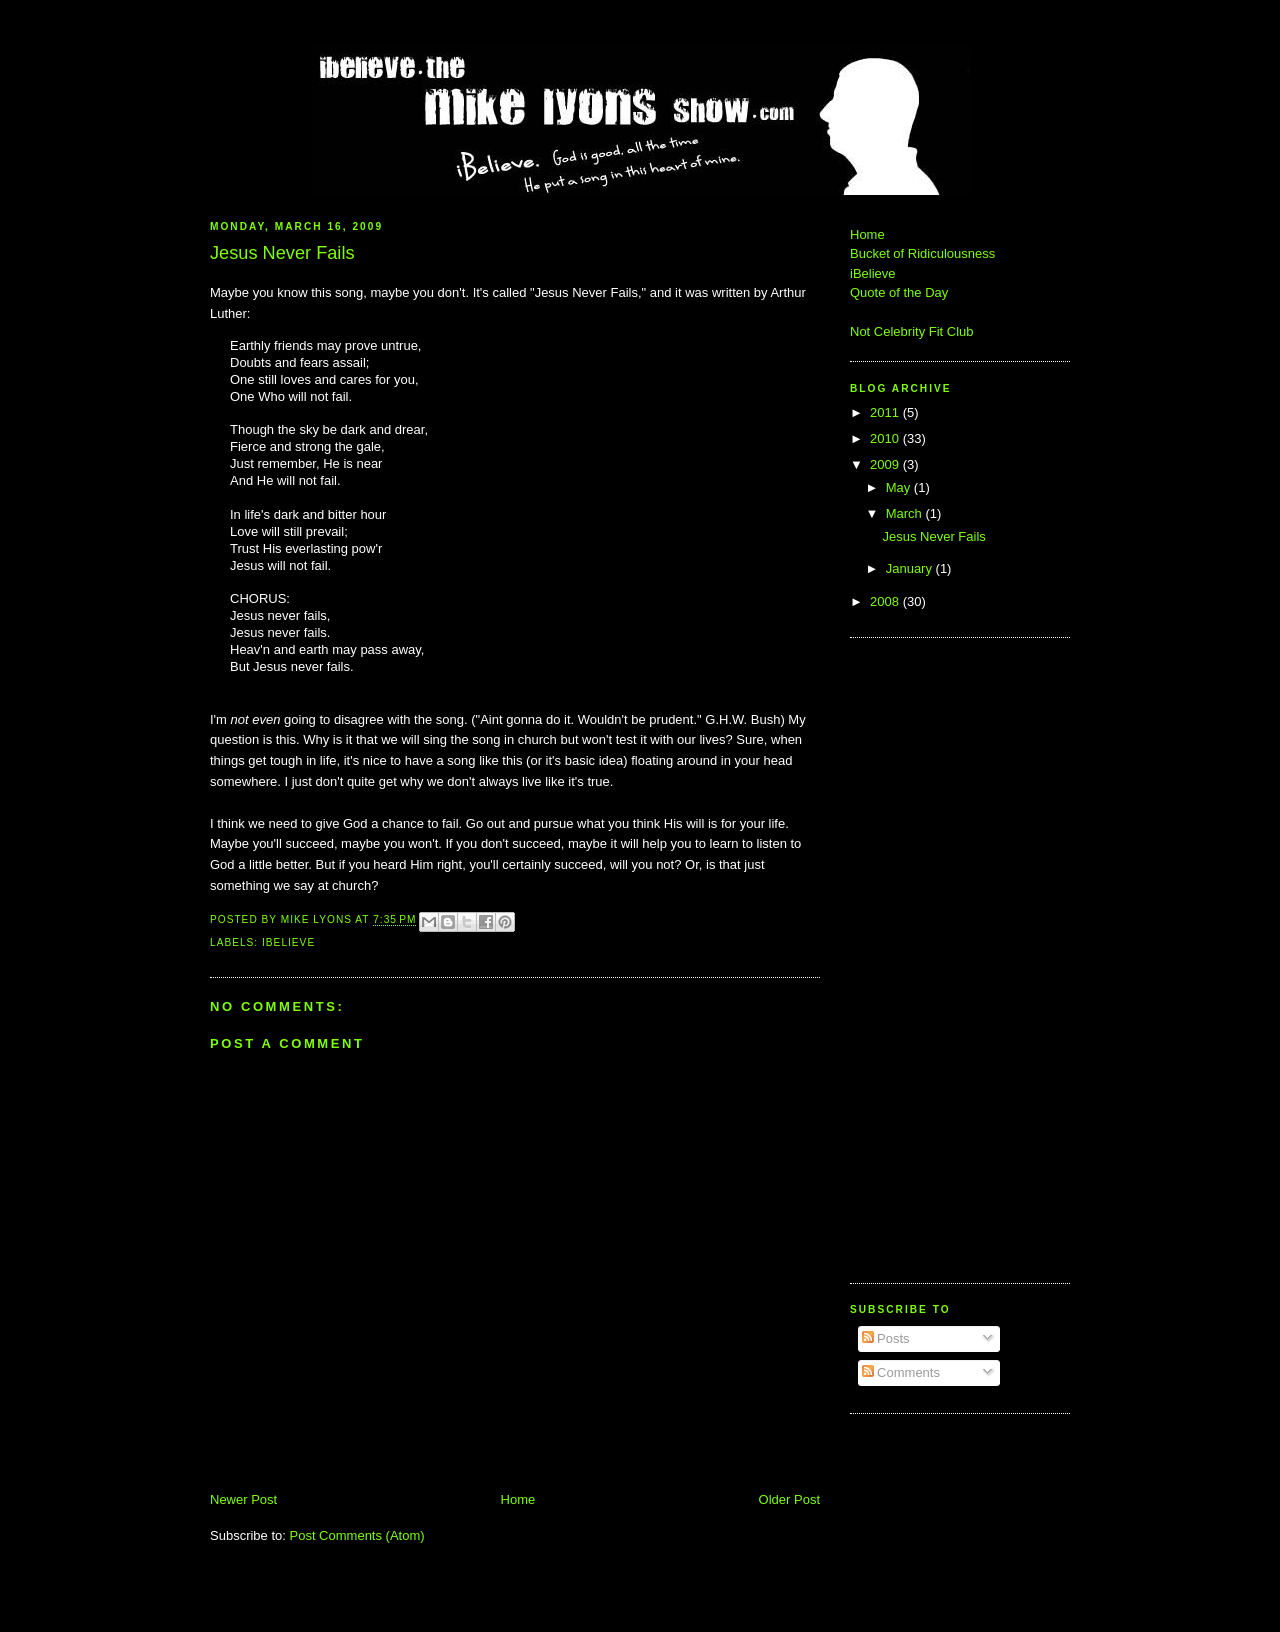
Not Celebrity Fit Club (912, 331)
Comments (901, 1372)
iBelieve (288, 942)
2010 (886, 438)
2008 (886, 601)
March (906, 513)
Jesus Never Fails (933, 536)
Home (518, 1499)
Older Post (789, 1499)
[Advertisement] (910, 958)
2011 (886, 412)
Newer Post (243, 1499)
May (900, 487)
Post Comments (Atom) (357, 1535)
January (911, 568)
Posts (886, 1338)
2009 (886, 464)
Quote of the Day (899, 292)
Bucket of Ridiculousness (922, 253)
